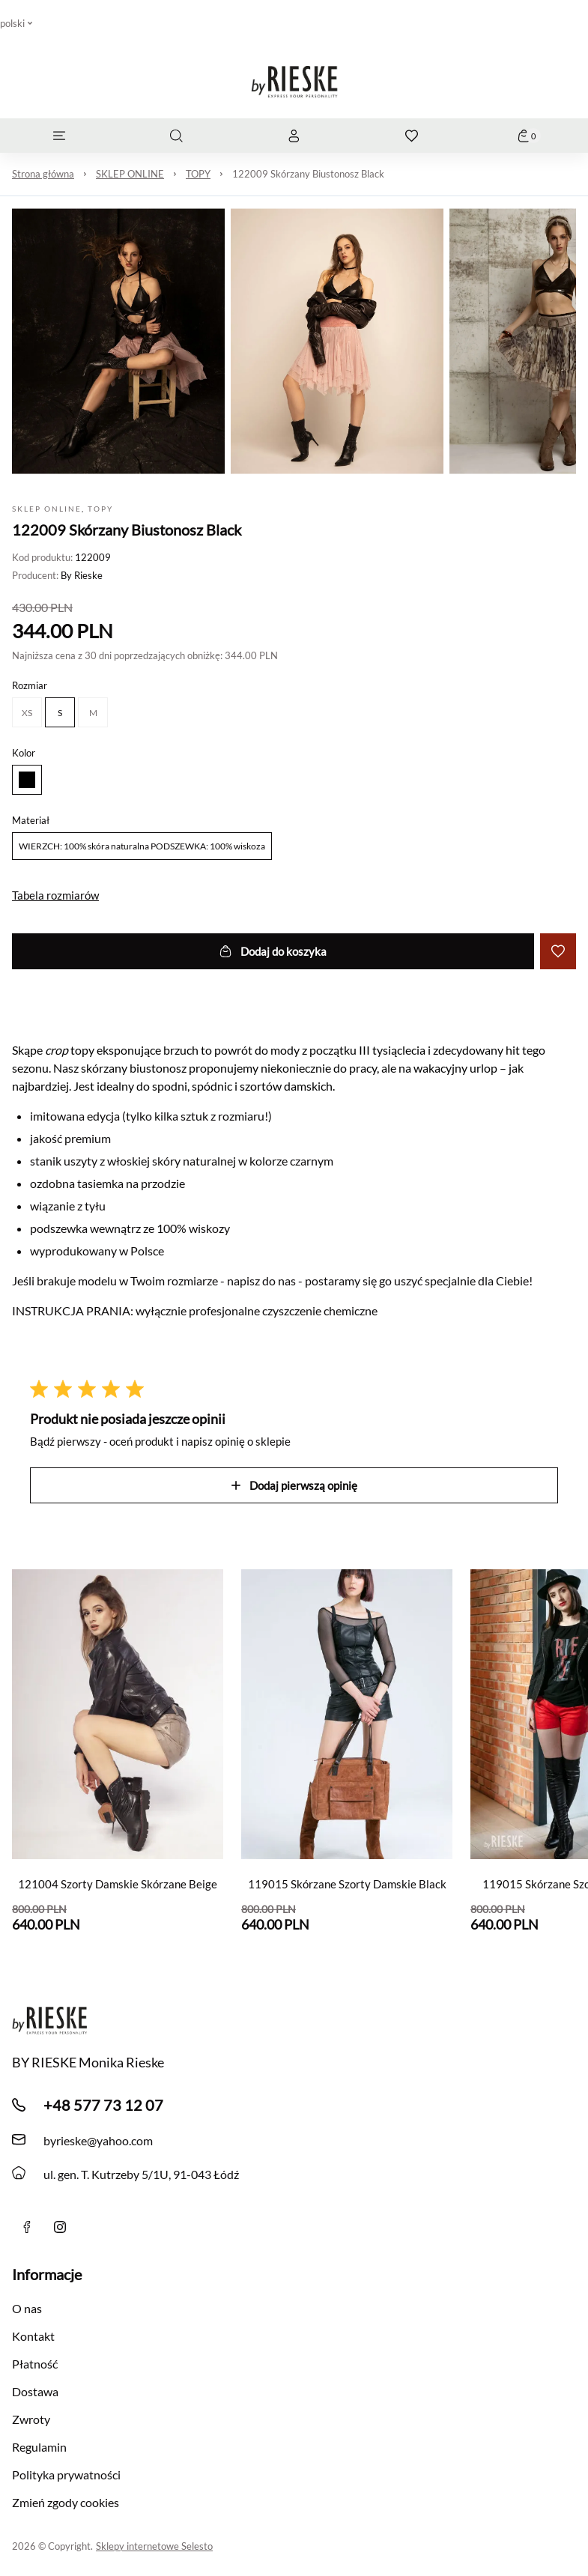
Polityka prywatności (66, 2474)
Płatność (35, 2364)
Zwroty (31, 2419)
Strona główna (43, 174)
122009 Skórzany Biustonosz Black (308, 174)
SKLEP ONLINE (130, 174)
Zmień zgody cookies (65, 2502)
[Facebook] (27, 2227)
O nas (27, 2308)
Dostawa (35, 2391)
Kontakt (33, 2336)
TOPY (198, 174)
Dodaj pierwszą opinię (294, 1485)
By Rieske (82, 575)
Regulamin (39, 2447)
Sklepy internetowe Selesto (154, 2546)
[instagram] (60, 2227)
